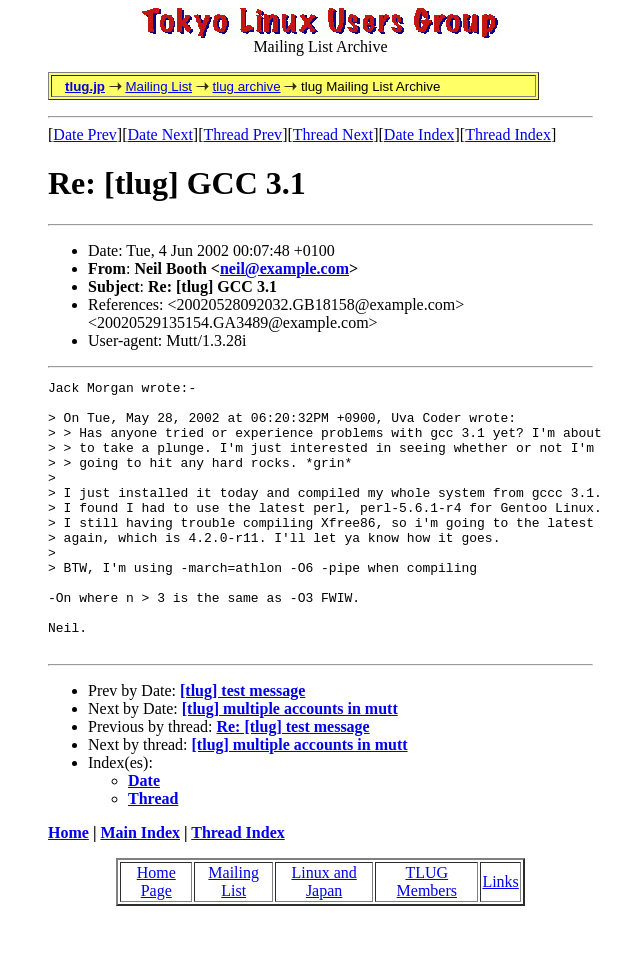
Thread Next (333, 134)
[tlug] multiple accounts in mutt (290, 762)
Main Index (140, 886)
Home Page (156, 935)
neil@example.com (284, 268)
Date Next (160, 134)
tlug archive (246, 86)
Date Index (419, 134)
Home (68, 886)
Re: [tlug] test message (292, 780)
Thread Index (508, 134)
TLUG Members (427, 935)
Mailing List (158, 86)
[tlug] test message (242, 744)
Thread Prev (242, 134)
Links (500, 935)
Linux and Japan (323, 935)
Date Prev (85, 134)
